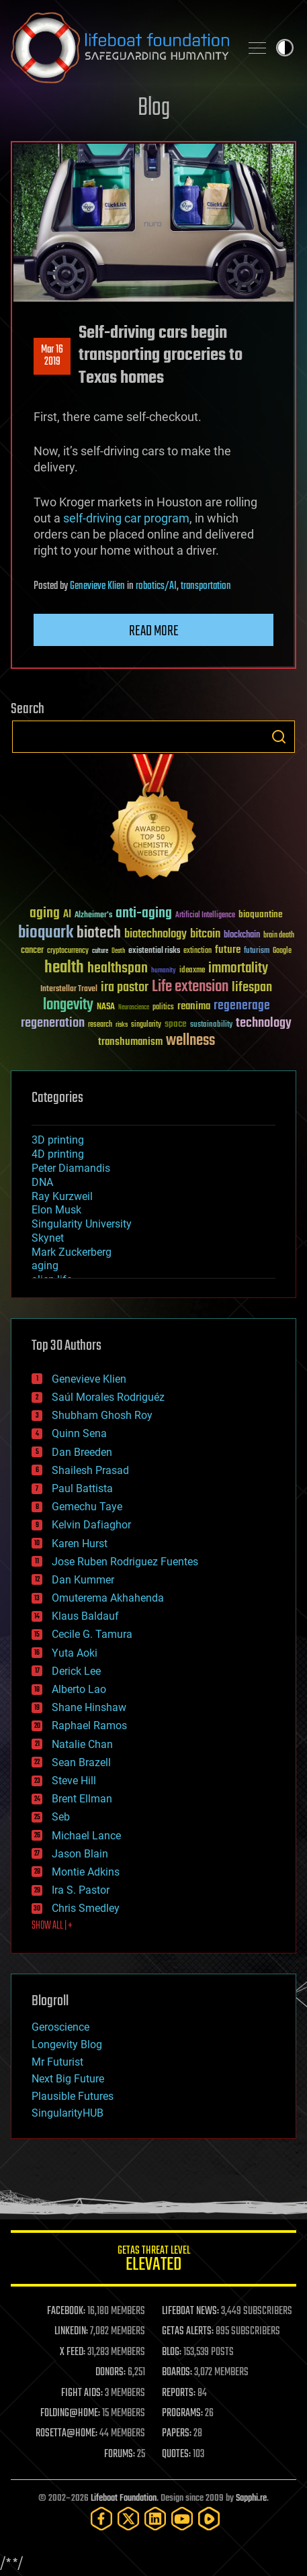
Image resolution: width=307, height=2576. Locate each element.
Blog (154, 108)
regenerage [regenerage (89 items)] (242, 1006)
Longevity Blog (67, 2044)
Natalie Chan (82, 1744)
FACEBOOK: (66, 2311)
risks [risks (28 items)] (122, 1025)
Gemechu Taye (87, 1506)
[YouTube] (182, 2518)
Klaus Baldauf (85, 1616)
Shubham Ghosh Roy (102, 1415)
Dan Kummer (83, 1579)
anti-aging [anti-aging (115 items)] (144, 913)
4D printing (58, 1154)
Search (279, 737)
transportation (206, 586)
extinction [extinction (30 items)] (197, 951)
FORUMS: (119, 2454)
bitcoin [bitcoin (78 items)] (205, 934)
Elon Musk (56, 1209)
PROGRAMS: (182, 2413)
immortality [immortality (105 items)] (238, 968)
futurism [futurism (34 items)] (256, 951)
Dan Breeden (82, 1452)
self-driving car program (126, 518)
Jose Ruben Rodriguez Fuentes (125, 1561)
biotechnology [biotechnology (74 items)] (155, 934)
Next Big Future (68, 2078)
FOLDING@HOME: (70, 2413)
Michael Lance (86, 1835)
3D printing (58, 1140)
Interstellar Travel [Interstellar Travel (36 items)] (68, 989)
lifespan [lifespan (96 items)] (252, 987)
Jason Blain (80, 1853)
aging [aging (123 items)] (45, 913)
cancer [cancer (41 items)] (32, 951)
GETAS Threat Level (153, 2260)
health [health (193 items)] (64, 968)
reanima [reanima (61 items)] (193, 1006)
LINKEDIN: (71, 2331)
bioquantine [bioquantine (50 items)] (260, 914)
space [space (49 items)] (176, 1023)
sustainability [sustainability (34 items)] (211, 1025)
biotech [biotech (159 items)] (99, 933)
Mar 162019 (52, 356)
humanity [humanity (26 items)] (163, 971)
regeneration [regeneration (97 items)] (53, 1023)
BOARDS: (177, 2372)
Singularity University (82, 1223)
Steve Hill (74, 1780)
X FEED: (72, 2352)
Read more (154, 631)
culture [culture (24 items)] (100, 951)
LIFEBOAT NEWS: (190, 2311)
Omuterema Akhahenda (108, 1598)
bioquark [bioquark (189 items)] (45, 933)
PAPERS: (176, 2433)
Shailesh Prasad (90, 1470)
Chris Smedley (86, 1908)
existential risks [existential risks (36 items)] (154, 951)
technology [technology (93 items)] (264, 1023)
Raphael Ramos (89, 1725)
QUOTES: (176, 2454)
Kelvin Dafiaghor (91, 1524)
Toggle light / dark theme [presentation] (285, 47)
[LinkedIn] (155, 2518)
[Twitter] (128, 2518)
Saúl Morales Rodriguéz (108, 1397)
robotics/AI (156, 586)
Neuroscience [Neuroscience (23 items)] (133, 1008)
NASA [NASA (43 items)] (106, 1007)
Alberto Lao (79, 1689)
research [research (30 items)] (100, 1025)
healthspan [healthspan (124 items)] (117, 968)
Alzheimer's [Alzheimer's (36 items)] (93, 916)
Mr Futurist (57, 2062)
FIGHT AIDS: (82, 2393)
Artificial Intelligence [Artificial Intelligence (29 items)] (205, 915)
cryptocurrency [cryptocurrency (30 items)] (68, 951)
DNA (42, 1182)
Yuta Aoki (74, 1653)
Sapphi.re (251, 2498)
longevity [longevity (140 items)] (68, 1005)
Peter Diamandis (71, 1168)
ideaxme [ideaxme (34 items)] (192, 971)
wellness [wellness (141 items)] (190, 1041)
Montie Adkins (86, 1872)
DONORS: (110, 2372)
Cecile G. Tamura (92, 1634)
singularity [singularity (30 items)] (146, 1025)
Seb (61, 1816)
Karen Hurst (79, 1543)
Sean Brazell (81, 1762)
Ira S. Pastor (80, 1890)
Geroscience (60, 2027)
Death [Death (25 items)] (118, 951)
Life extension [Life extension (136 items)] (190, 987)
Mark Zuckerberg (72, 1252)
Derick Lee (76, 1671)
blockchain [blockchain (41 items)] (242, 935)
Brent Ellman (82, 1798)
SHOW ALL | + (52, 1926)
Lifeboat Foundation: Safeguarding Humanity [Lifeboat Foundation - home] (120, 48)
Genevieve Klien (97, 586)
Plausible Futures (73, 2096)
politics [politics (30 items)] (163, 1007)
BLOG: (171, 2352)
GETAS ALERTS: (188, 2331)
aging (45, 1265)
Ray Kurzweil (62, 1196)
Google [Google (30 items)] (282, 951)
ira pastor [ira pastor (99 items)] (124, 987)
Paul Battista (82, 1488)
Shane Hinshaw (89, 1707)
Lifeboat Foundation (124, 2498)
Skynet (48, 1238)
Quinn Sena (79, 1433)
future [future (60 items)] (227, 950)
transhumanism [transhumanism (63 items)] (130, 1042)
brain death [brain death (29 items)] (278, 935)
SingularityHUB (67, 2113)
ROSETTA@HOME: (66, 2433)
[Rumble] (209, 2518)
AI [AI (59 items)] (67, 915)
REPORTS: (178, 2393)
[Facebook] (101, 2518)
